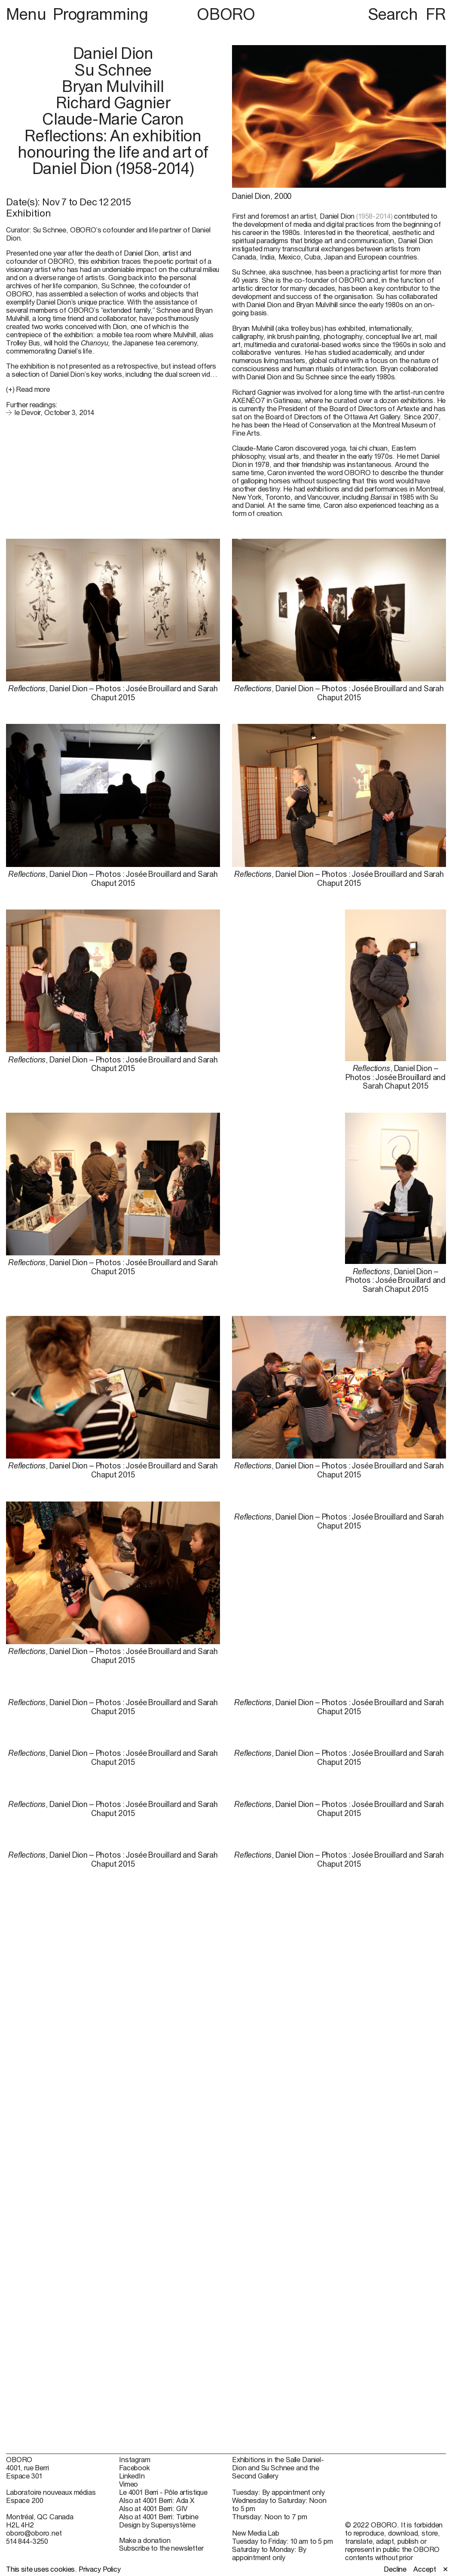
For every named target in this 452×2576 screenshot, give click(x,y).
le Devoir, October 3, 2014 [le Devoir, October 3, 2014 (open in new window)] (54, 412)
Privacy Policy (100, 2569)
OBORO (226, 14)
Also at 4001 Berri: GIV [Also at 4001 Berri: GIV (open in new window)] (153, 2508)
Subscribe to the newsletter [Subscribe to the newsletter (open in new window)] (161, 2548)
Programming (100, 14)
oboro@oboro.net (34, 2533)
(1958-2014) (374, 216)
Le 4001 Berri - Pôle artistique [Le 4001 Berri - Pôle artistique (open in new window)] (163, 2492)
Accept (424, 2569)
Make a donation (145, 2540)
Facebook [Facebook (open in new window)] (134, 2468)
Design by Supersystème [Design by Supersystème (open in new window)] (157, 2525)
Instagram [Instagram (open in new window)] (134, 2459)
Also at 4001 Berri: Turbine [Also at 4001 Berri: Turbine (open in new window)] (159, 2517)
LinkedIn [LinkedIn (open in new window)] (132, 2476)
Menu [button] (27, 14)
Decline (395, 2569)
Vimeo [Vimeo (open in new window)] (128, 2484)
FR (436, 14)
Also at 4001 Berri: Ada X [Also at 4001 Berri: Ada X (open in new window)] (156, 2500)
